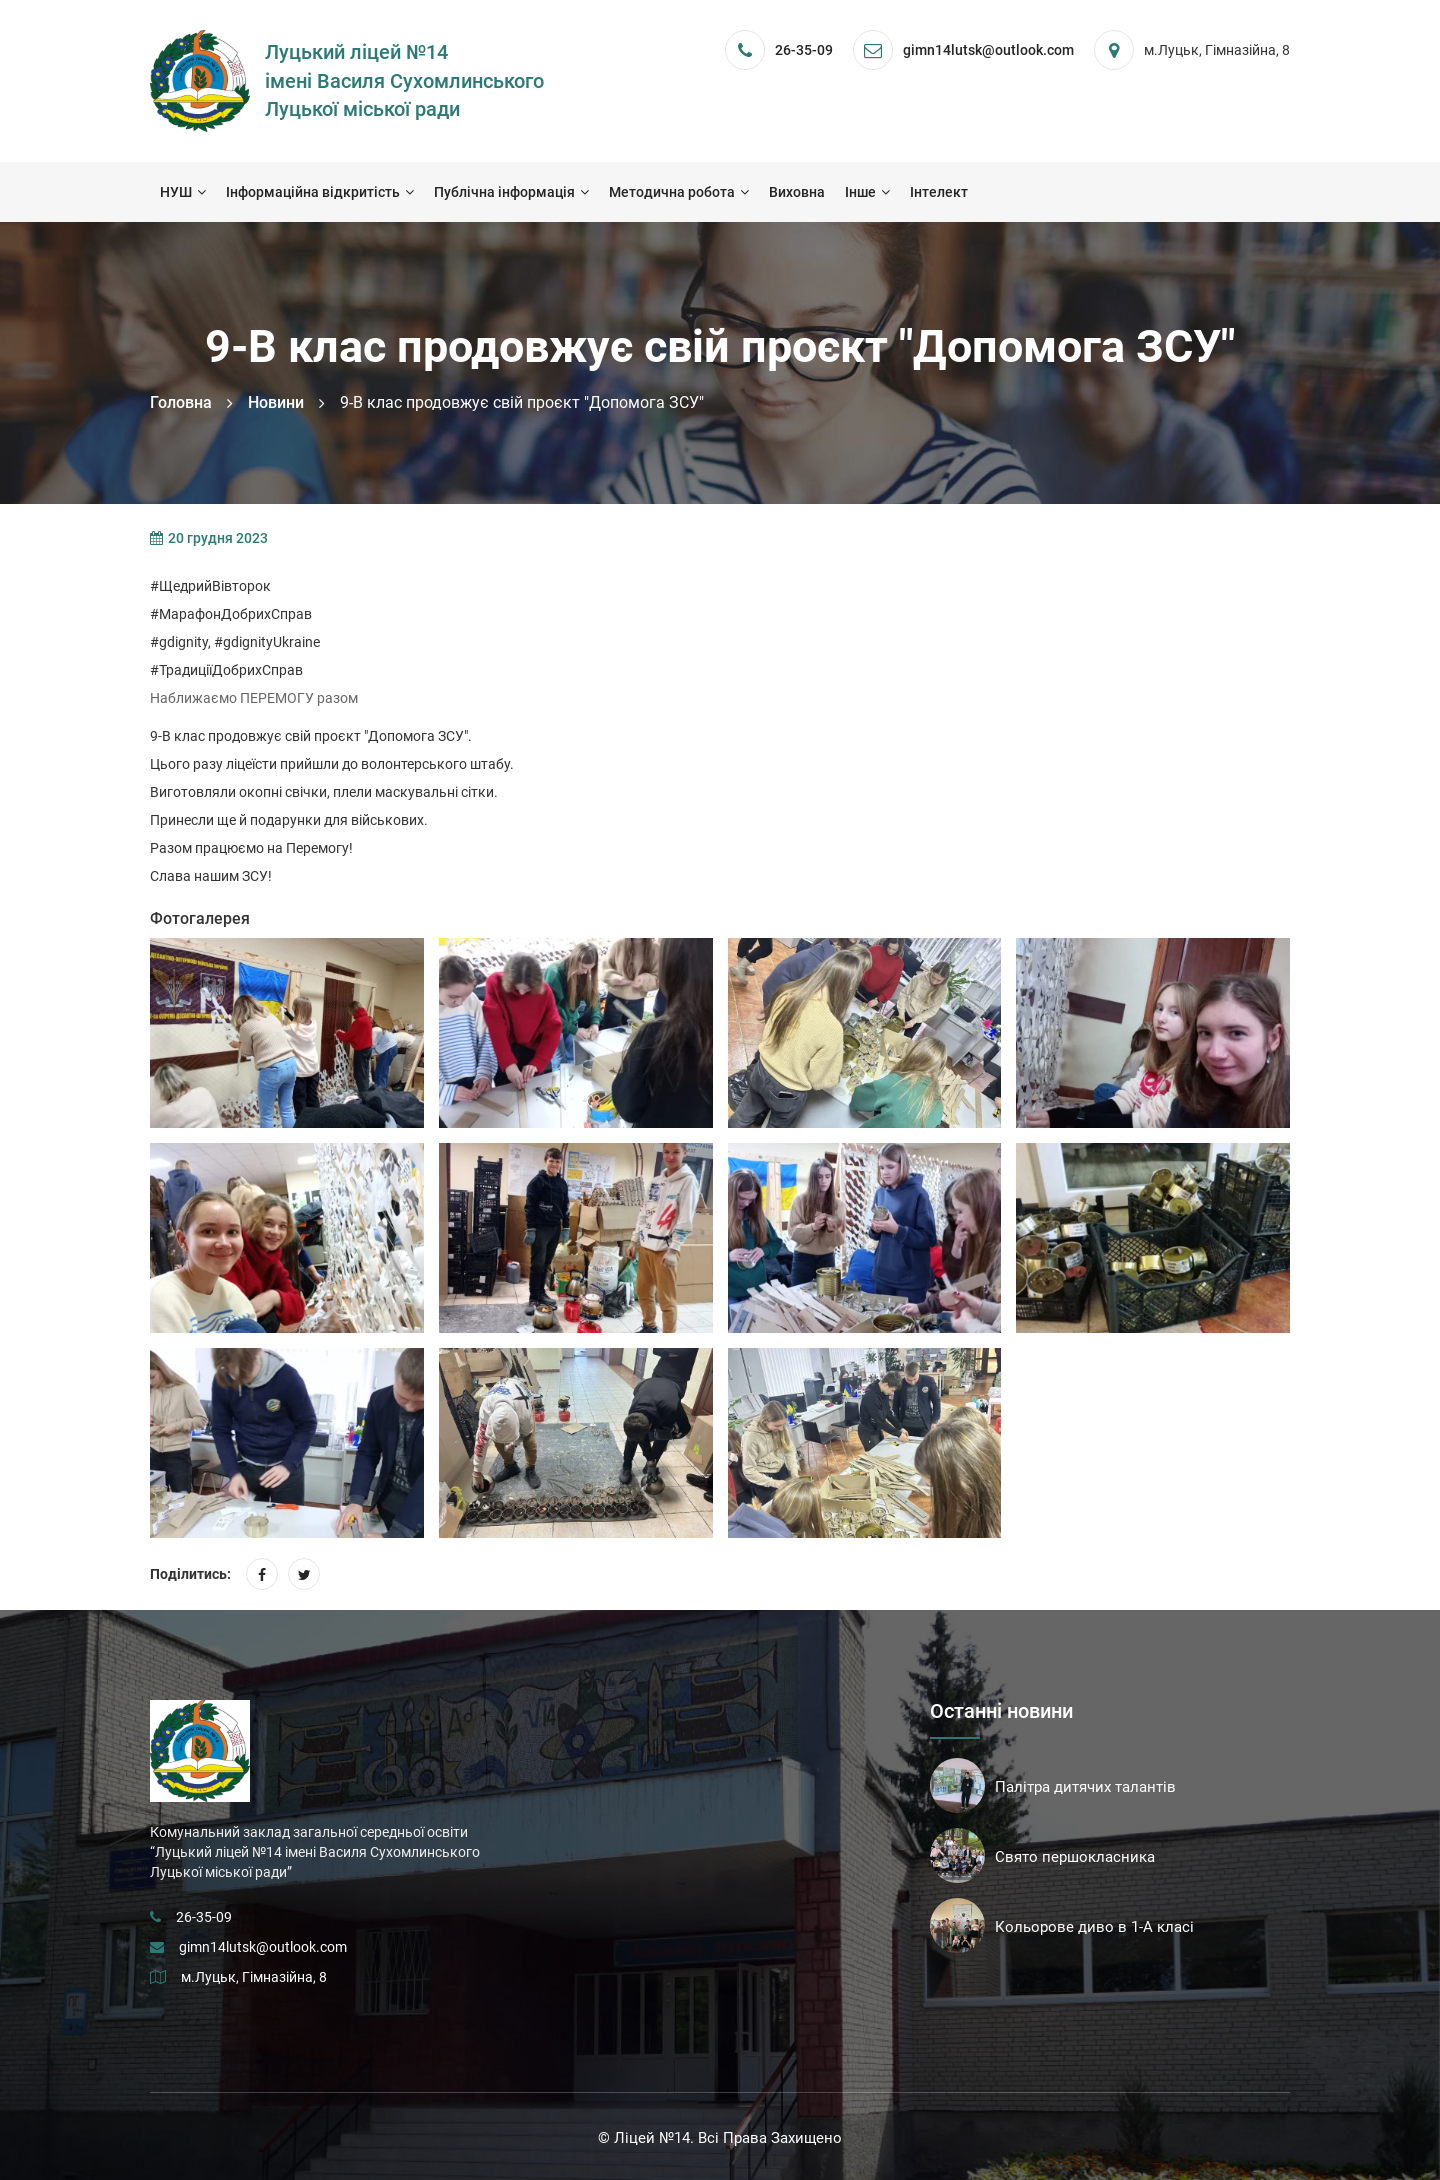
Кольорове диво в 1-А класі (1094, 1927)
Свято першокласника (1075, 1857)
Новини (276, 402)
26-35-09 (804, 50)
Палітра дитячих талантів (1085, 1787)
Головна (181, 402)
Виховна (797, 192)
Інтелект (939, 192)
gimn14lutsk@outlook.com (263, 1947)
